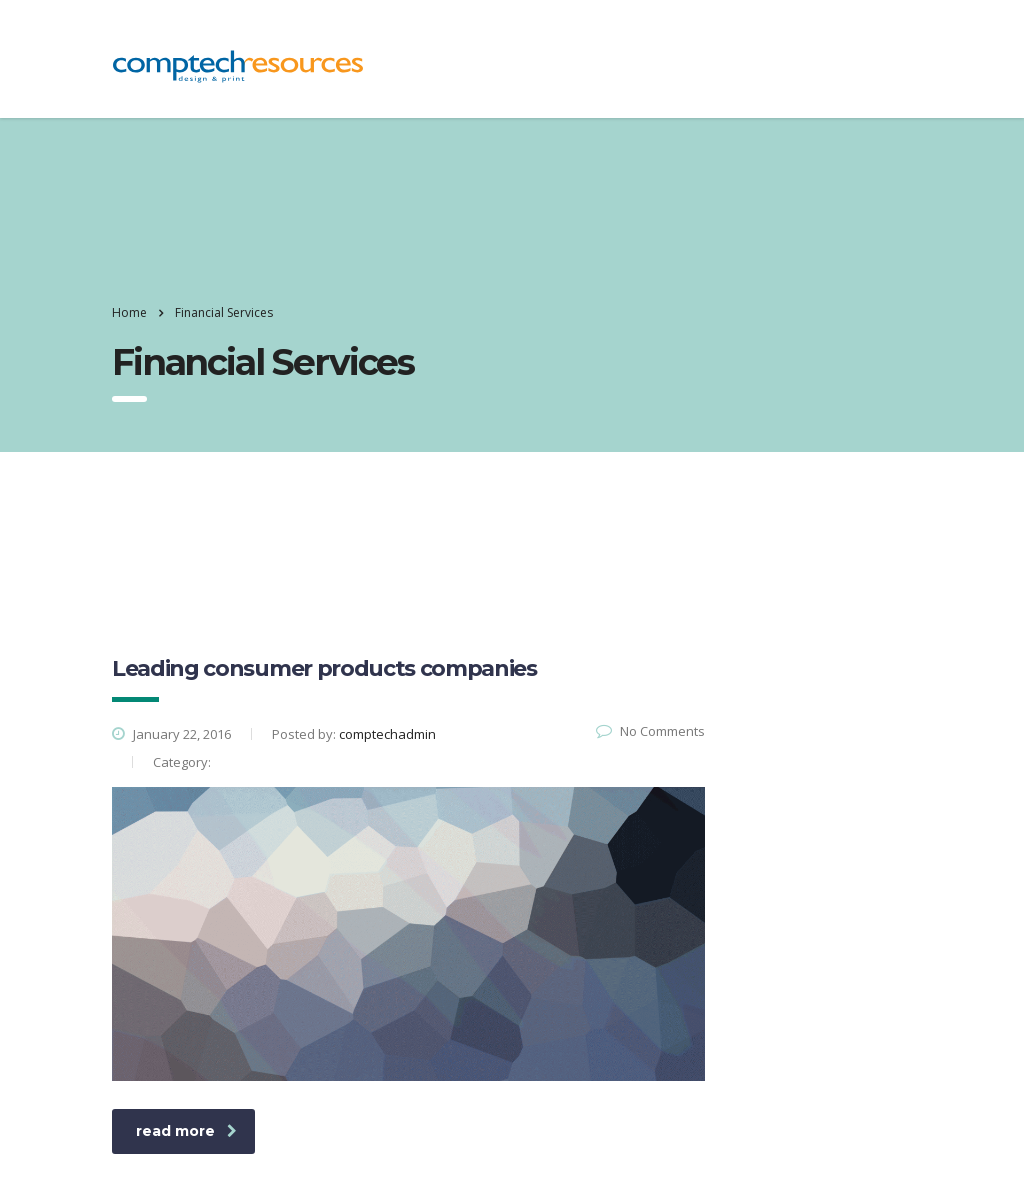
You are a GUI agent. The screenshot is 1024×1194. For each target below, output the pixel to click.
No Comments (650, 731)
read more (186, 1131)
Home (129, 312)
